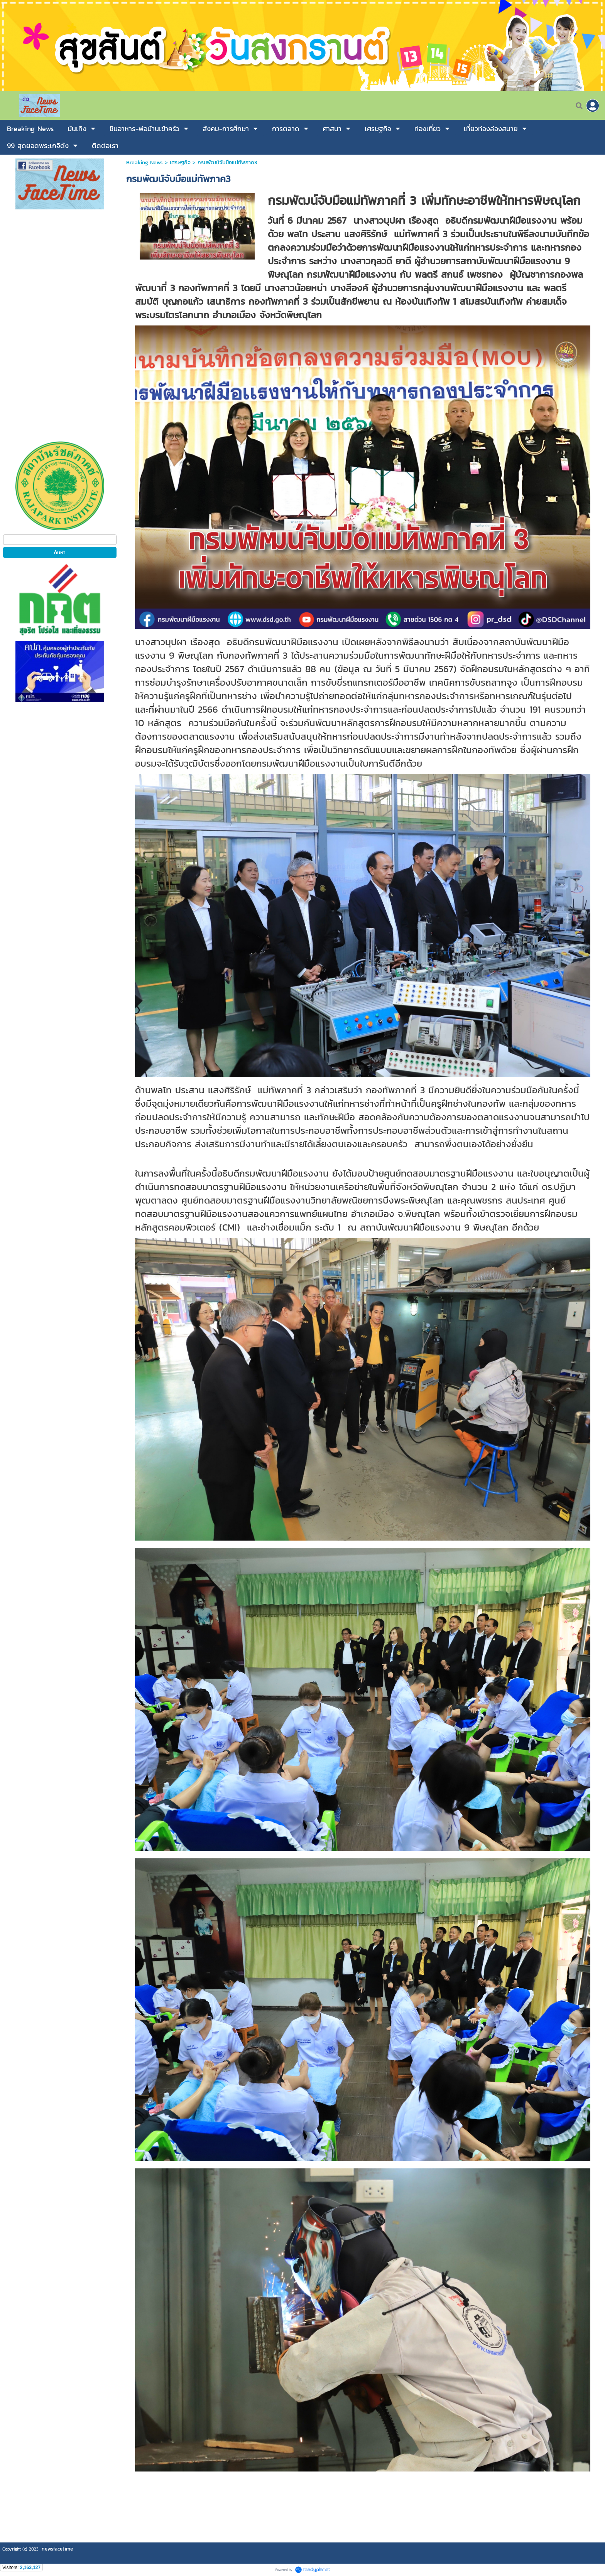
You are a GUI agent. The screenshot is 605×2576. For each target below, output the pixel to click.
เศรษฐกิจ (180, 162)
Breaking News (144, 162)
